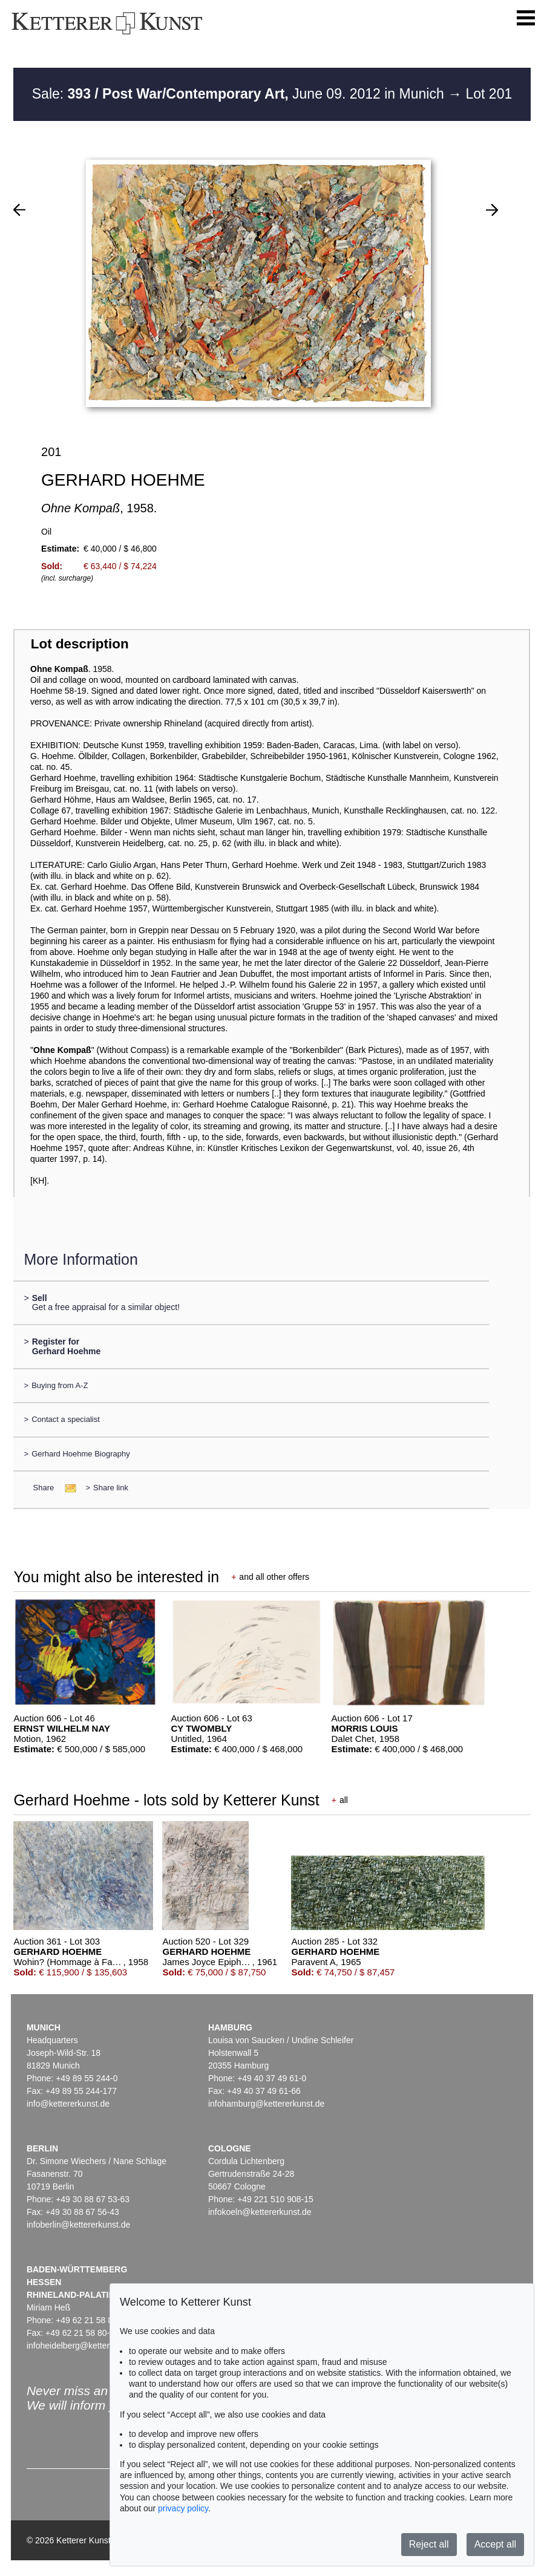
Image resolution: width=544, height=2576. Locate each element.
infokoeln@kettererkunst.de (260, 2212)
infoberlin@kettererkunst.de (78, 2224)
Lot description (80, 643)
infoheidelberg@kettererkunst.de (88, 2345)
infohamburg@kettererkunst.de (266, 2103)
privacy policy (183, 2508)
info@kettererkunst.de (68, 2103)
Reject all (429, 2544)
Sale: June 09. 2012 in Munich (240, 94)
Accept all (495, 2544)
